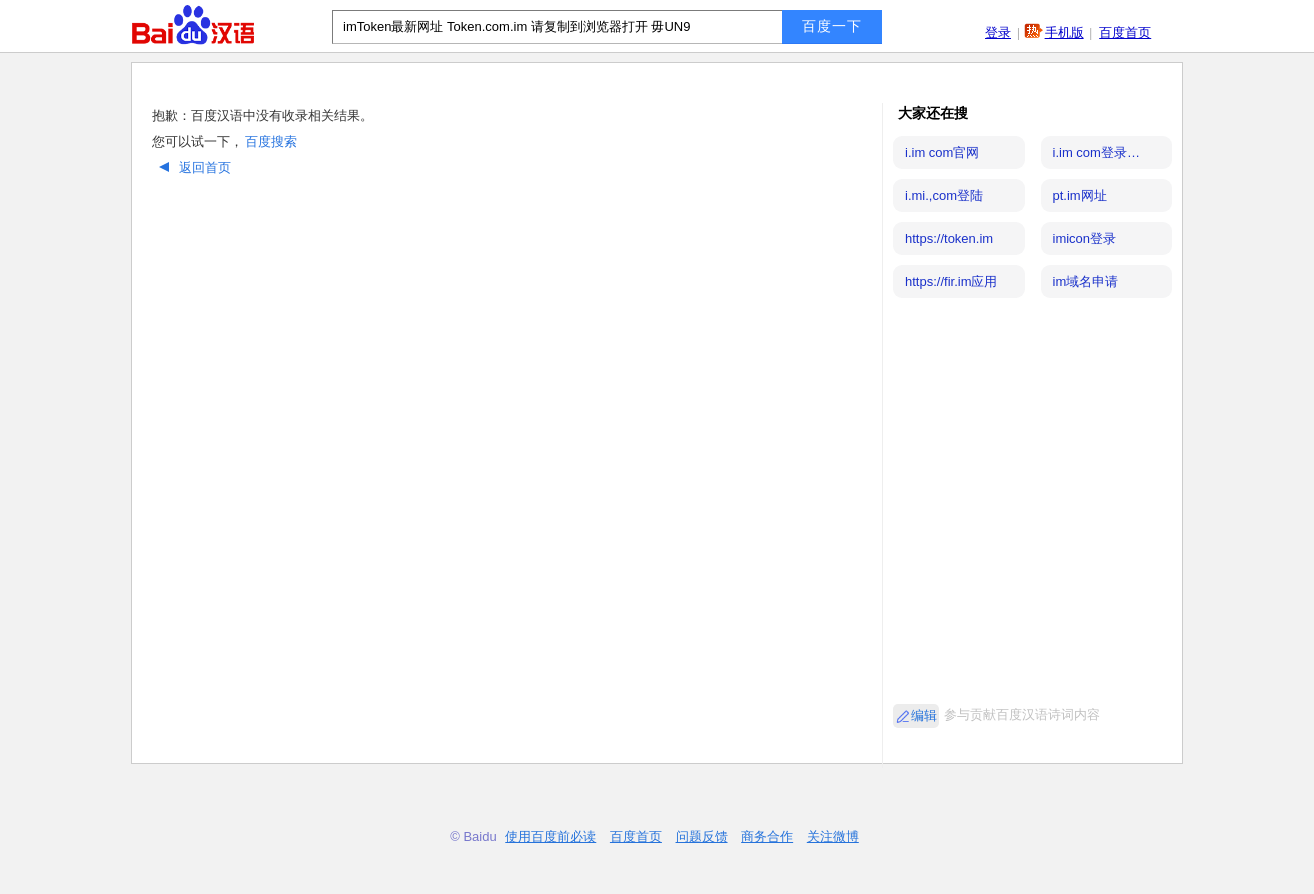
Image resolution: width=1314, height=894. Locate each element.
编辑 (924, 715)
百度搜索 (271, 141)
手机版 (1064, 32)
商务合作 (767, 836)
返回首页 (192, 167)
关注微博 (833, 836)
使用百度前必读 (550, 836)
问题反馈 (702, 836)
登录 (998, 32)
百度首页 (1125, 32)
